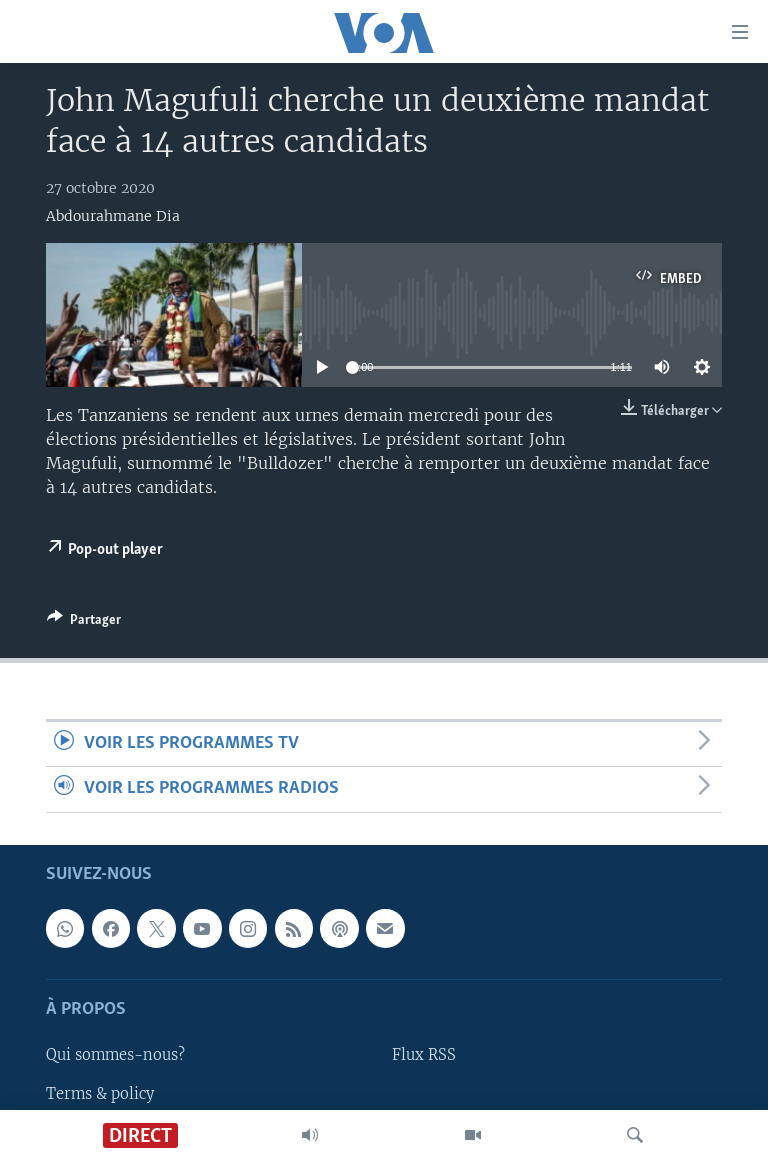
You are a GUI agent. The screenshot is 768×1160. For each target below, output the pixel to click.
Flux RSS (424, 1055)
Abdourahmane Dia (113, 216)
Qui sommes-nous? (115, 1055)
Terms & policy (100, 1093)
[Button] (84, 623)
